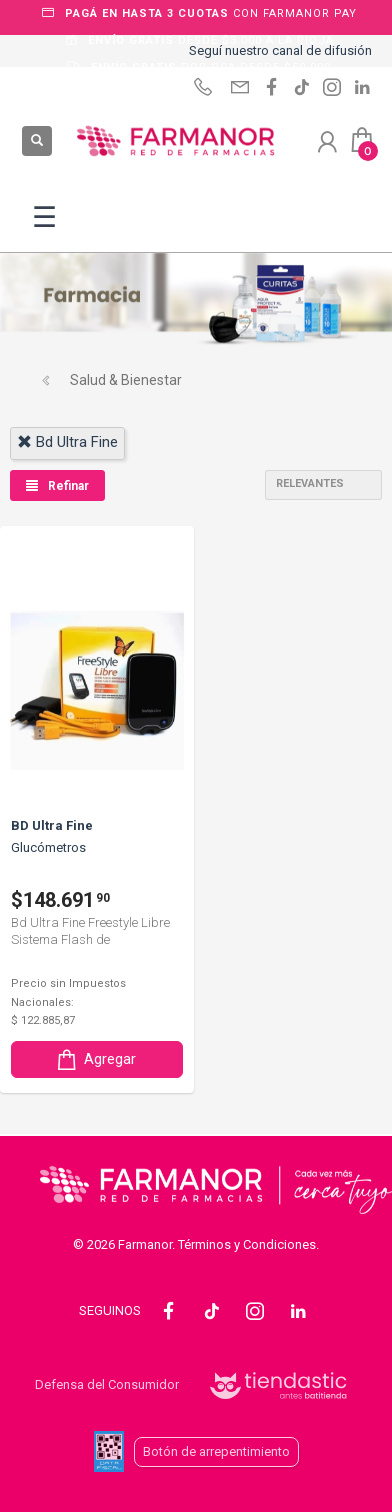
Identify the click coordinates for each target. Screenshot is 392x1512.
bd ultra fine (67, 442)
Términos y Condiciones (247, 1244)
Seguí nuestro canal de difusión (280, 50)
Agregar (95, 1059)
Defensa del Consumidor (107, 1384)
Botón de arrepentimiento (216, 1451)
